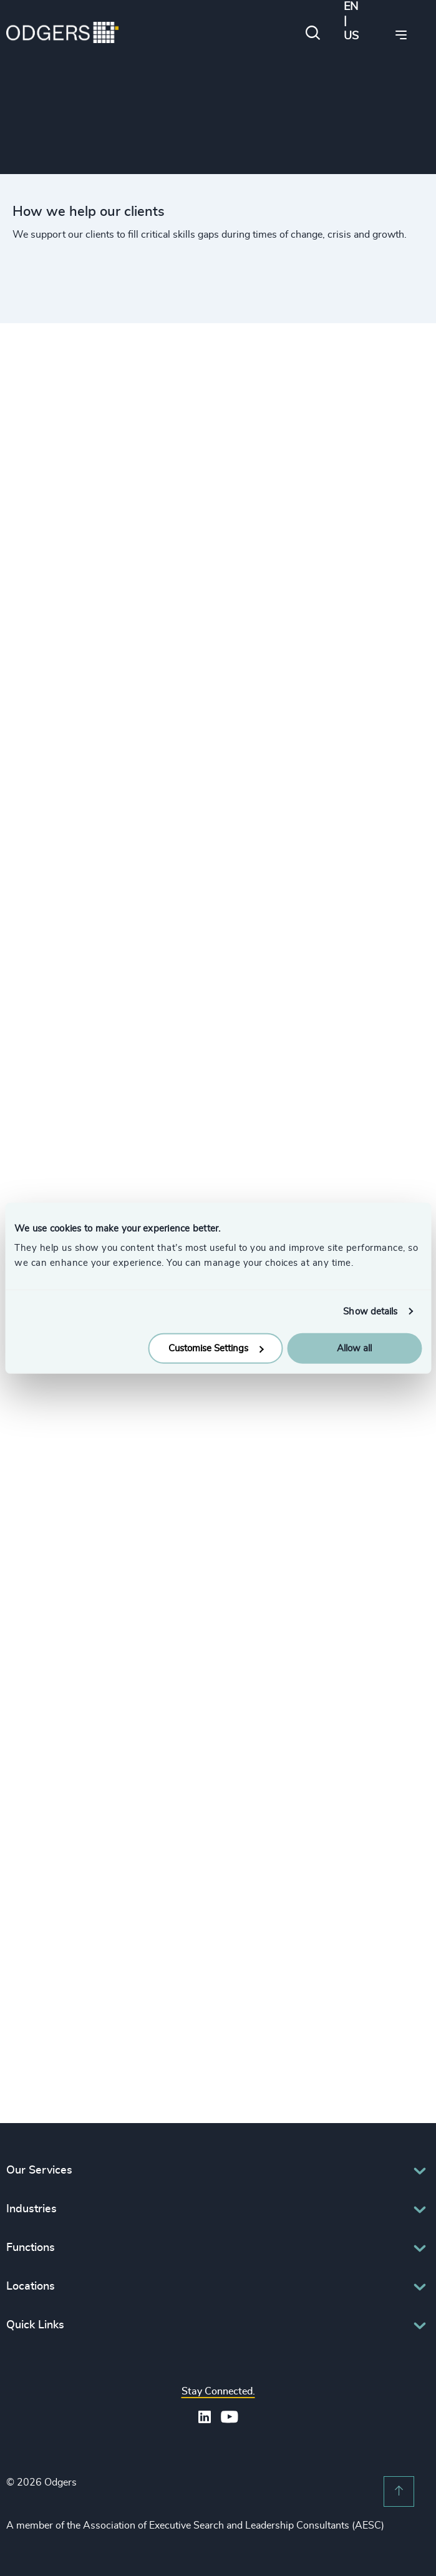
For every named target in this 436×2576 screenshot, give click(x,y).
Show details (370, 1311)
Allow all (354, 1348)
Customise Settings (215, 1348)
